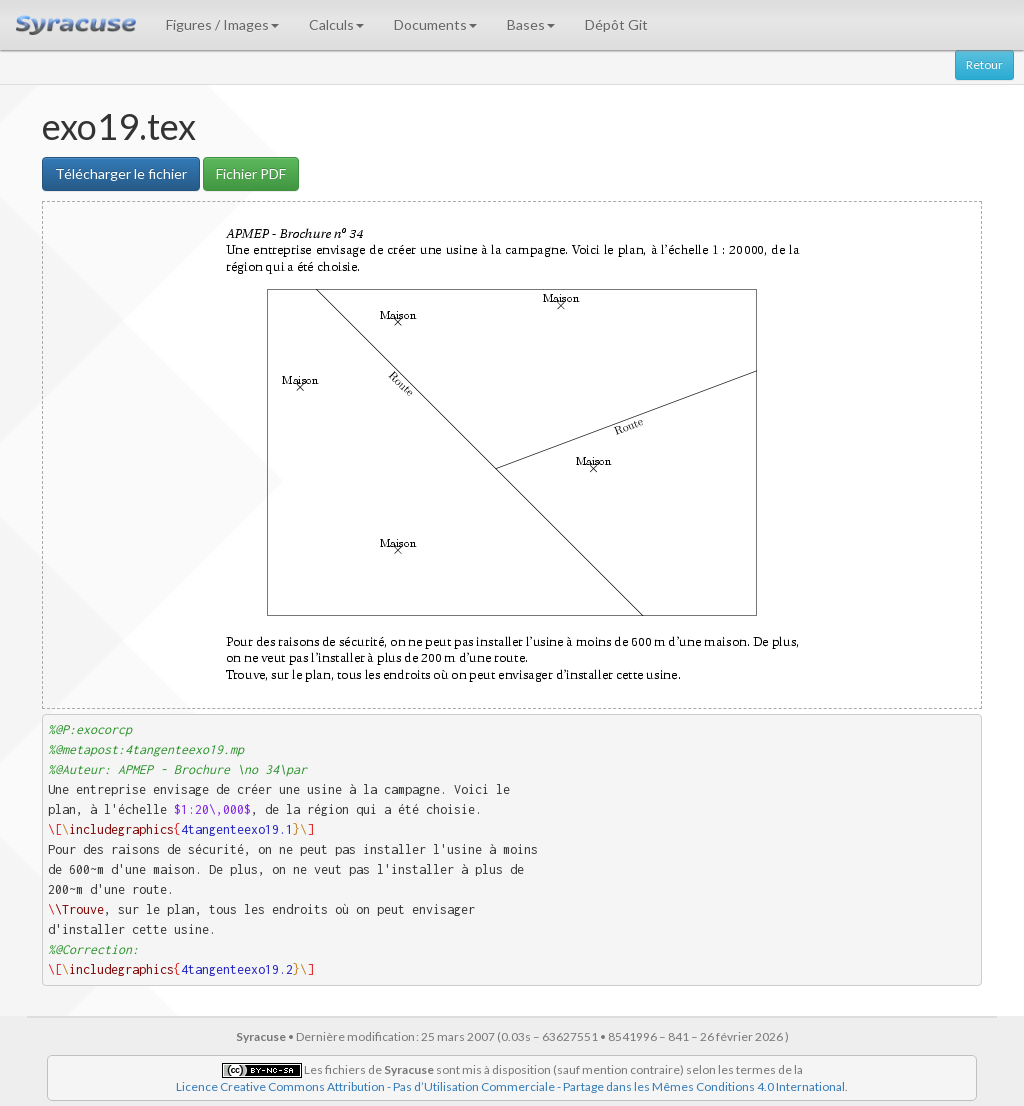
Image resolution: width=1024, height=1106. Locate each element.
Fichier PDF (251, 173)
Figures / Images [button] (222, 24)
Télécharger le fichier (121, 173)
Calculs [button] (336, 24)
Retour (984, 64)
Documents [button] (435, 24)
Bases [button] (531, 24)
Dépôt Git (616, 24)
